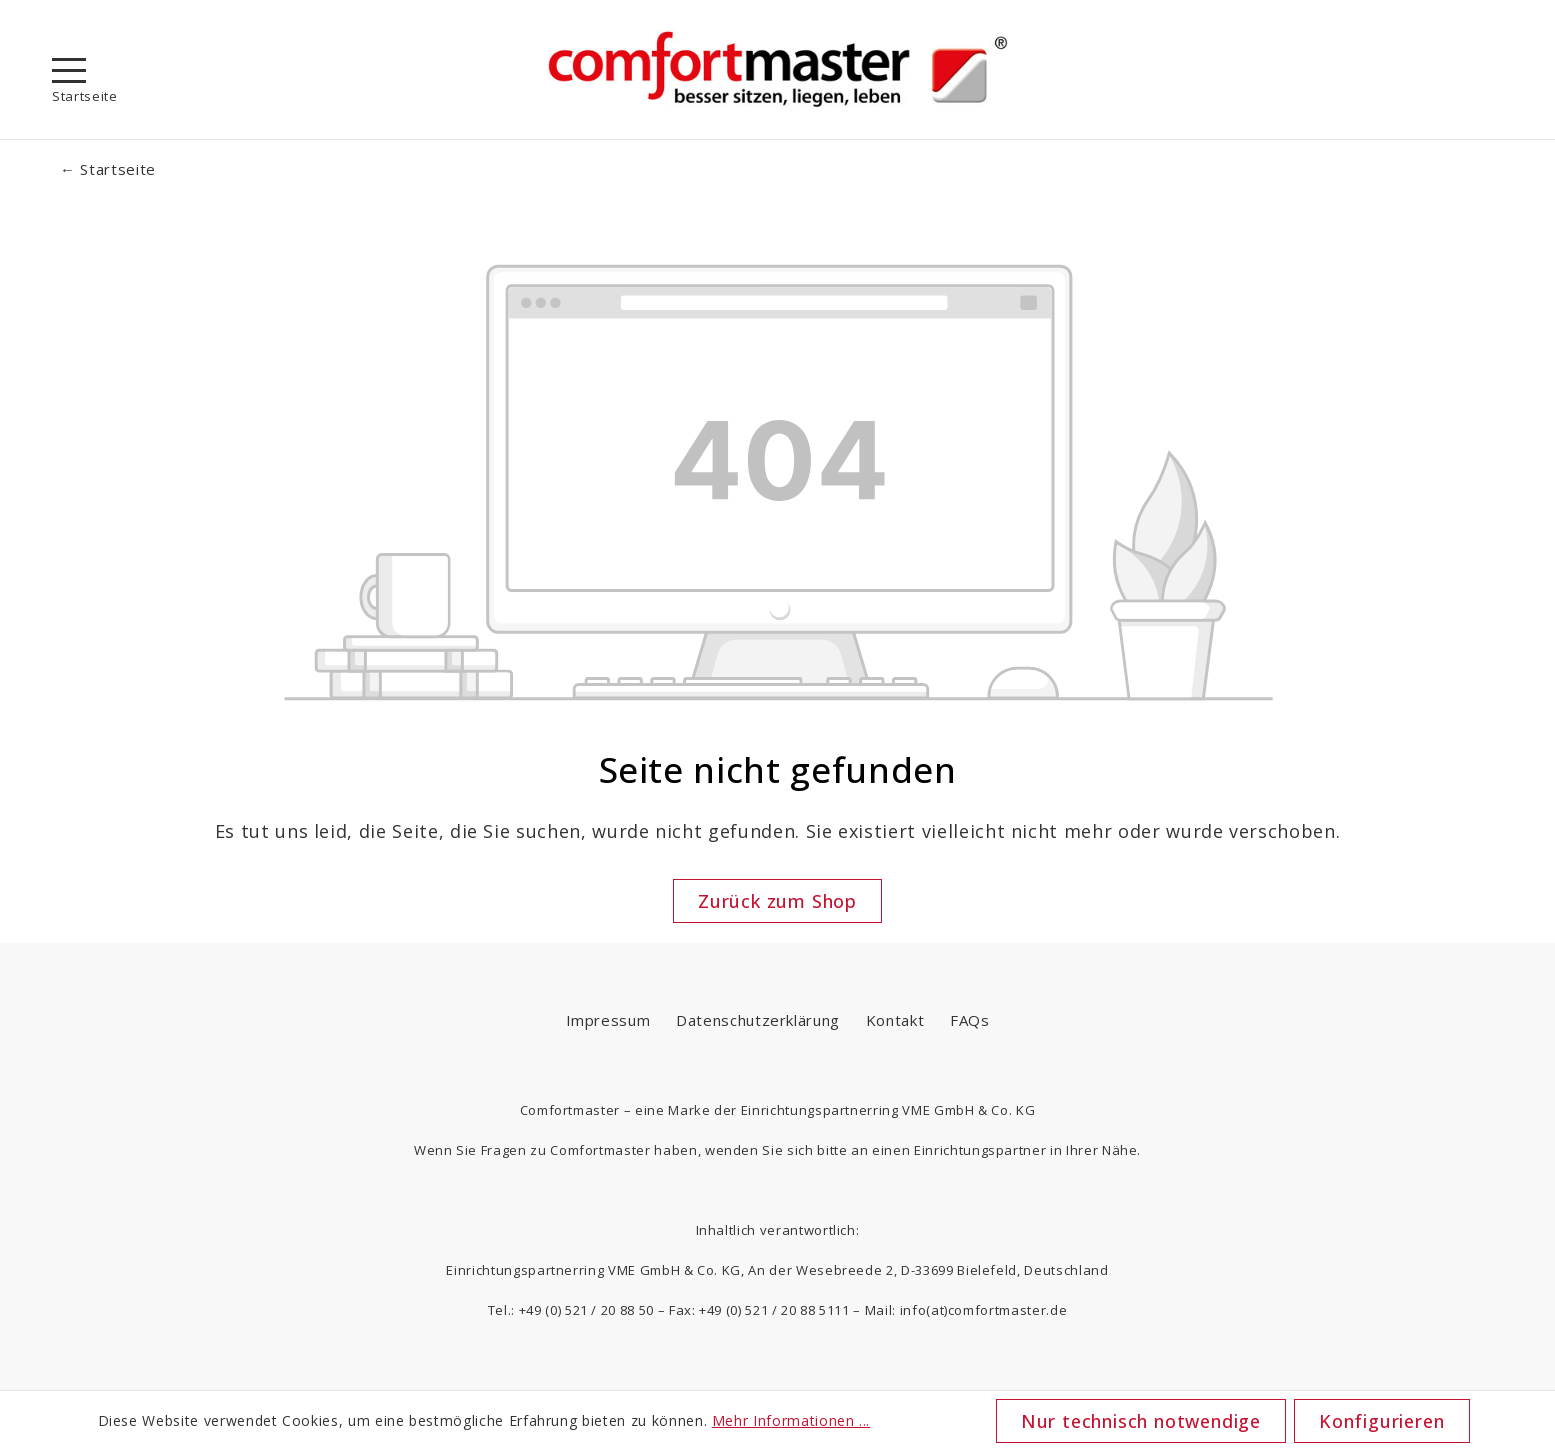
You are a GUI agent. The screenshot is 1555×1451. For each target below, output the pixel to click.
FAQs (970, 1020)
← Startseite (108, 169)
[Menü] (69, 70)
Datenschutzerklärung (758, 1020)
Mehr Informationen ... (791, 1420)
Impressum (608, 1020)
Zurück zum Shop (777, 901)
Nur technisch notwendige (1141, 1421)
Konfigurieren (1381, 1421)
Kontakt (895, 1020)
